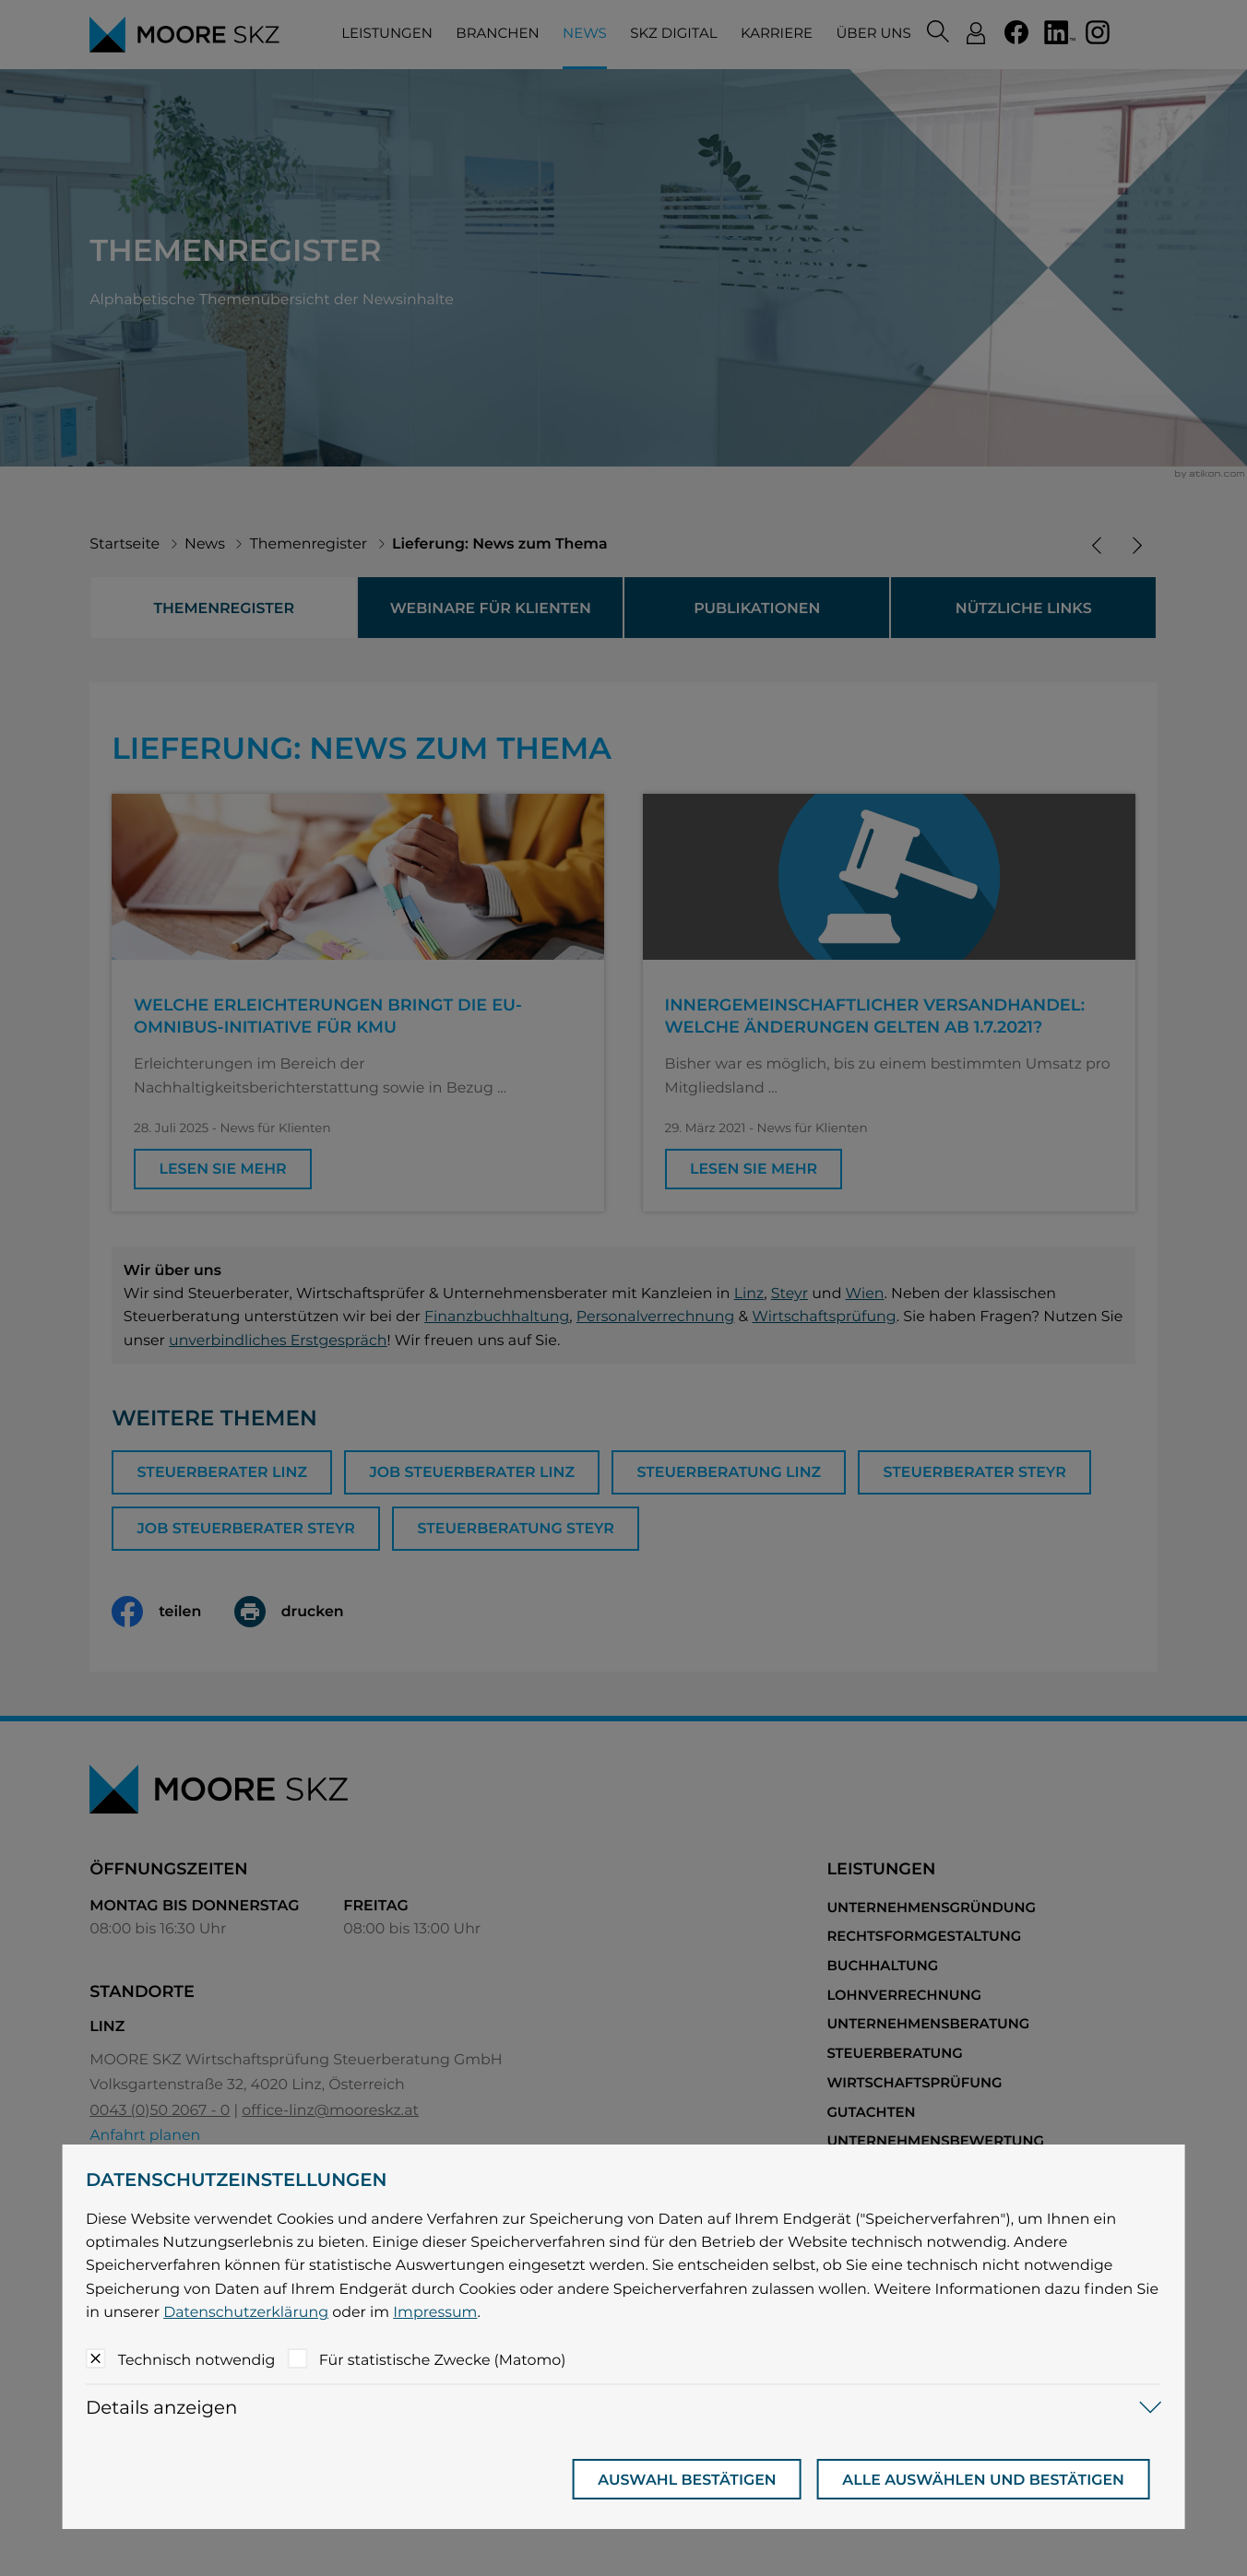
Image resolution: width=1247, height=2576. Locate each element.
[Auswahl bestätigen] (687, 2479)
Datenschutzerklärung (245, 2312)
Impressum (435, 2312)
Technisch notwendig (197, 2360)
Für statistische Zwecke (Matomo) (442, 2360)
